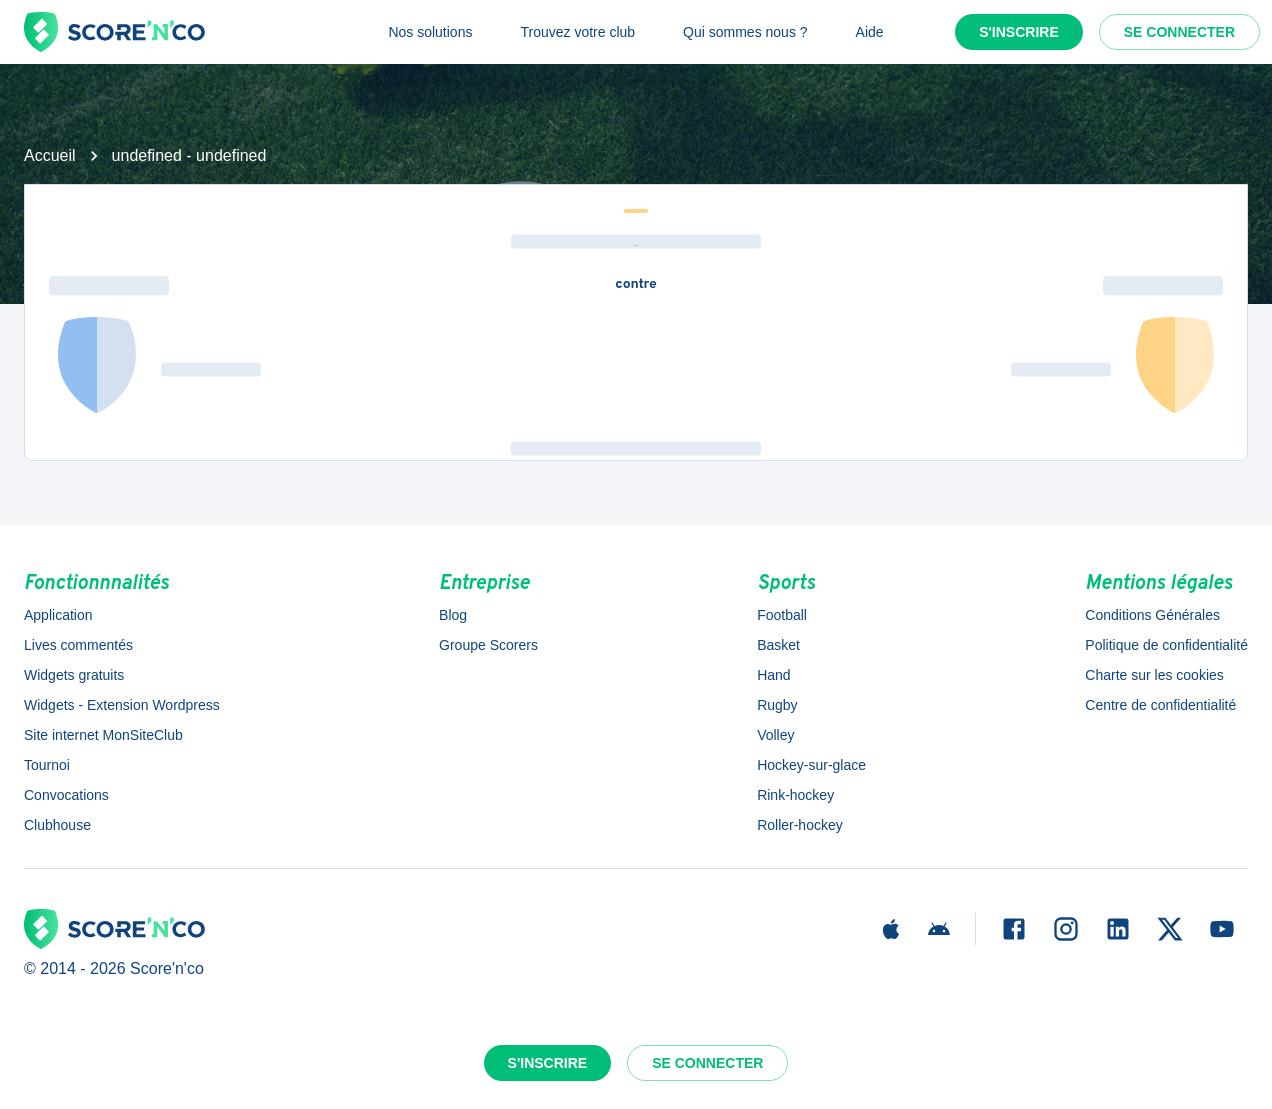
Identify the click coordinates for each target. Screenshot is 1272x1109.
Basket (778, 645)
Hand (773, 675)
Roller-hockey (800, 825)
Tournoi (47, 765)
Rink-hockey (795, 795)
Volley (775, 735)
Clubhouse (57, 825)
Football (782, 615)
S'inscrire (1019, 32)
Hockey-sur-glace (811, 765)
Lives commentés (78, 645)
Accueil (50, 155)
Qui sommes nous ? (745, 32)
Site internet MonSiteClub (103, 735)
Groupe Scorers (488, 645)
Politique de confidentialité (1166, 645)
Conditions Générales (1152, 615)
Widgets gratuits (74, 675)
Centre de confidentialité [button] (1160, 705)
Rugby (777, 705)
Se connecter (1179, 32)
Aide (870, 32)
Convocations (66, 795)
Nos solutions (430, 32)
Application (58, 615)
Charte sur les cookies (1154, 675)
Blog (453, 615)
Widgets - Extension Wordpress (122, 705)
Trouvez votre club (577, 32)
